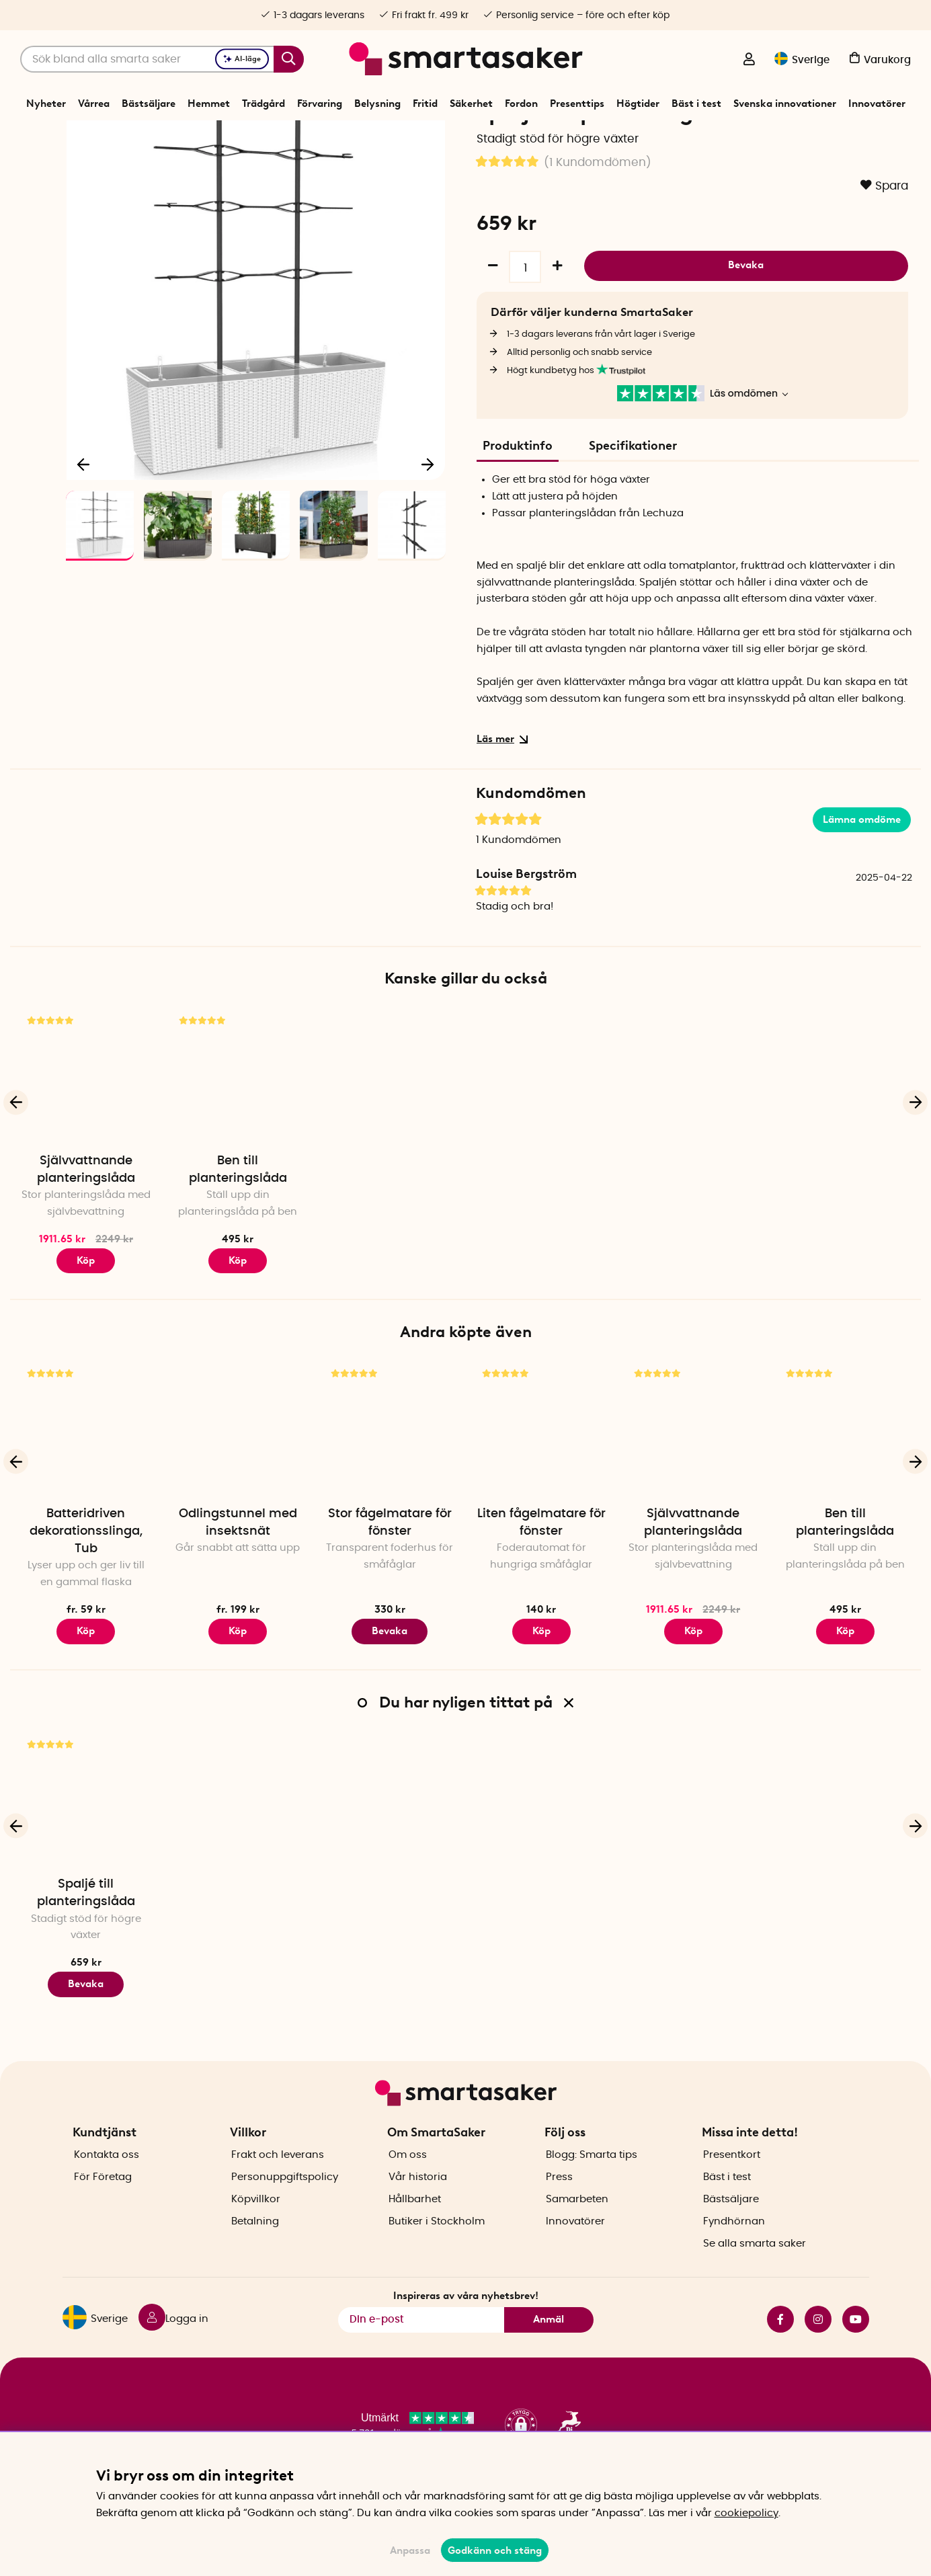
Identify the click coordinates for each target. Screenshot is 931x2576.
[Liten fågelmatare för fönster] (541, 1476)
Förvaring (319, 103)
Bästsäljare (148, 103)
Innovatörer (876, 103)
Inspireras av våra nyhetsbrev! (465, 2319)
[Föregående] (83, 507)
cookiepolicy (746, 2513)
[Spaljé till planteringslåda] (86, 1847)
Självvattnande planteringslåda (86, 1216)
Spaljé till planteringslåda (86, 1940)
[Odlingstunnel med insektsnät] (238, 1476)
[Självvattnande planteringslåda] (86, 1123)
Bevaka (745, 310)
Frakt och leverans (277, 2178)
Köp (86, 1307)
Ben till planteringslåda (238, 1216)
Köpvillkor (255, 2223)
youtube (855, 2342)
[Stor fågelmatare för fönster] (390, 1476)
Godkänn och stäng (495, 2550)
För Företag (103, 2201)
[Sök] (162, 59)
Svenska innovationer (784, 103)
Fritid (425, 103)
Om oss (408, 2178)
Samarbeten (577, 2223)
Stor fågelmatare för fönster (390, 1569)
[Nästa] (428, 507)
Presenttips (577, 103)
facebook (780, 2342)
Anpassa (410, 2550)
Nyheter (46, 103)
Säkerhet (471, 103)
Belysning (377, 103)
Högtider (637, 103)
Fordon (521, 103)
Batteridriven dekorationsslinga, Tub (86, 1578)
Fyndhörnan (734, 2245)
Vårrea (94, 103)
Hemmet (209, 103)
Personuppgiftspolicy (284, 2201)
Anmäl (548, 2343)
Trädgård (263, 103)
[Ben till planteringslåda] (238, 1123)
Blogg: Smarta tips (591, 2178)
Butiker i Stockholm (437, 2245)
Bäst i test (696, 103)
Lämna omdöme (862, 866)
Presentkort (731, 2178)
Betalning (255, 2245)
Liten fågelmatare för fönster (541, 1569)
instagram (818, 2342)
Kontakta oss (106, 2178)
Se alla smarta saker (754, 2267)
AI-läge (242, 58)
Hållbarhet (415, 2223)
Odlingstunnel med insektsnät (238, 1569)
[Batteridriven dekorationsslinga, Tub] (86, 1476)
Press (559, 2201)
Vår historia (418, 2201)
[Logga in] (748, 60)
